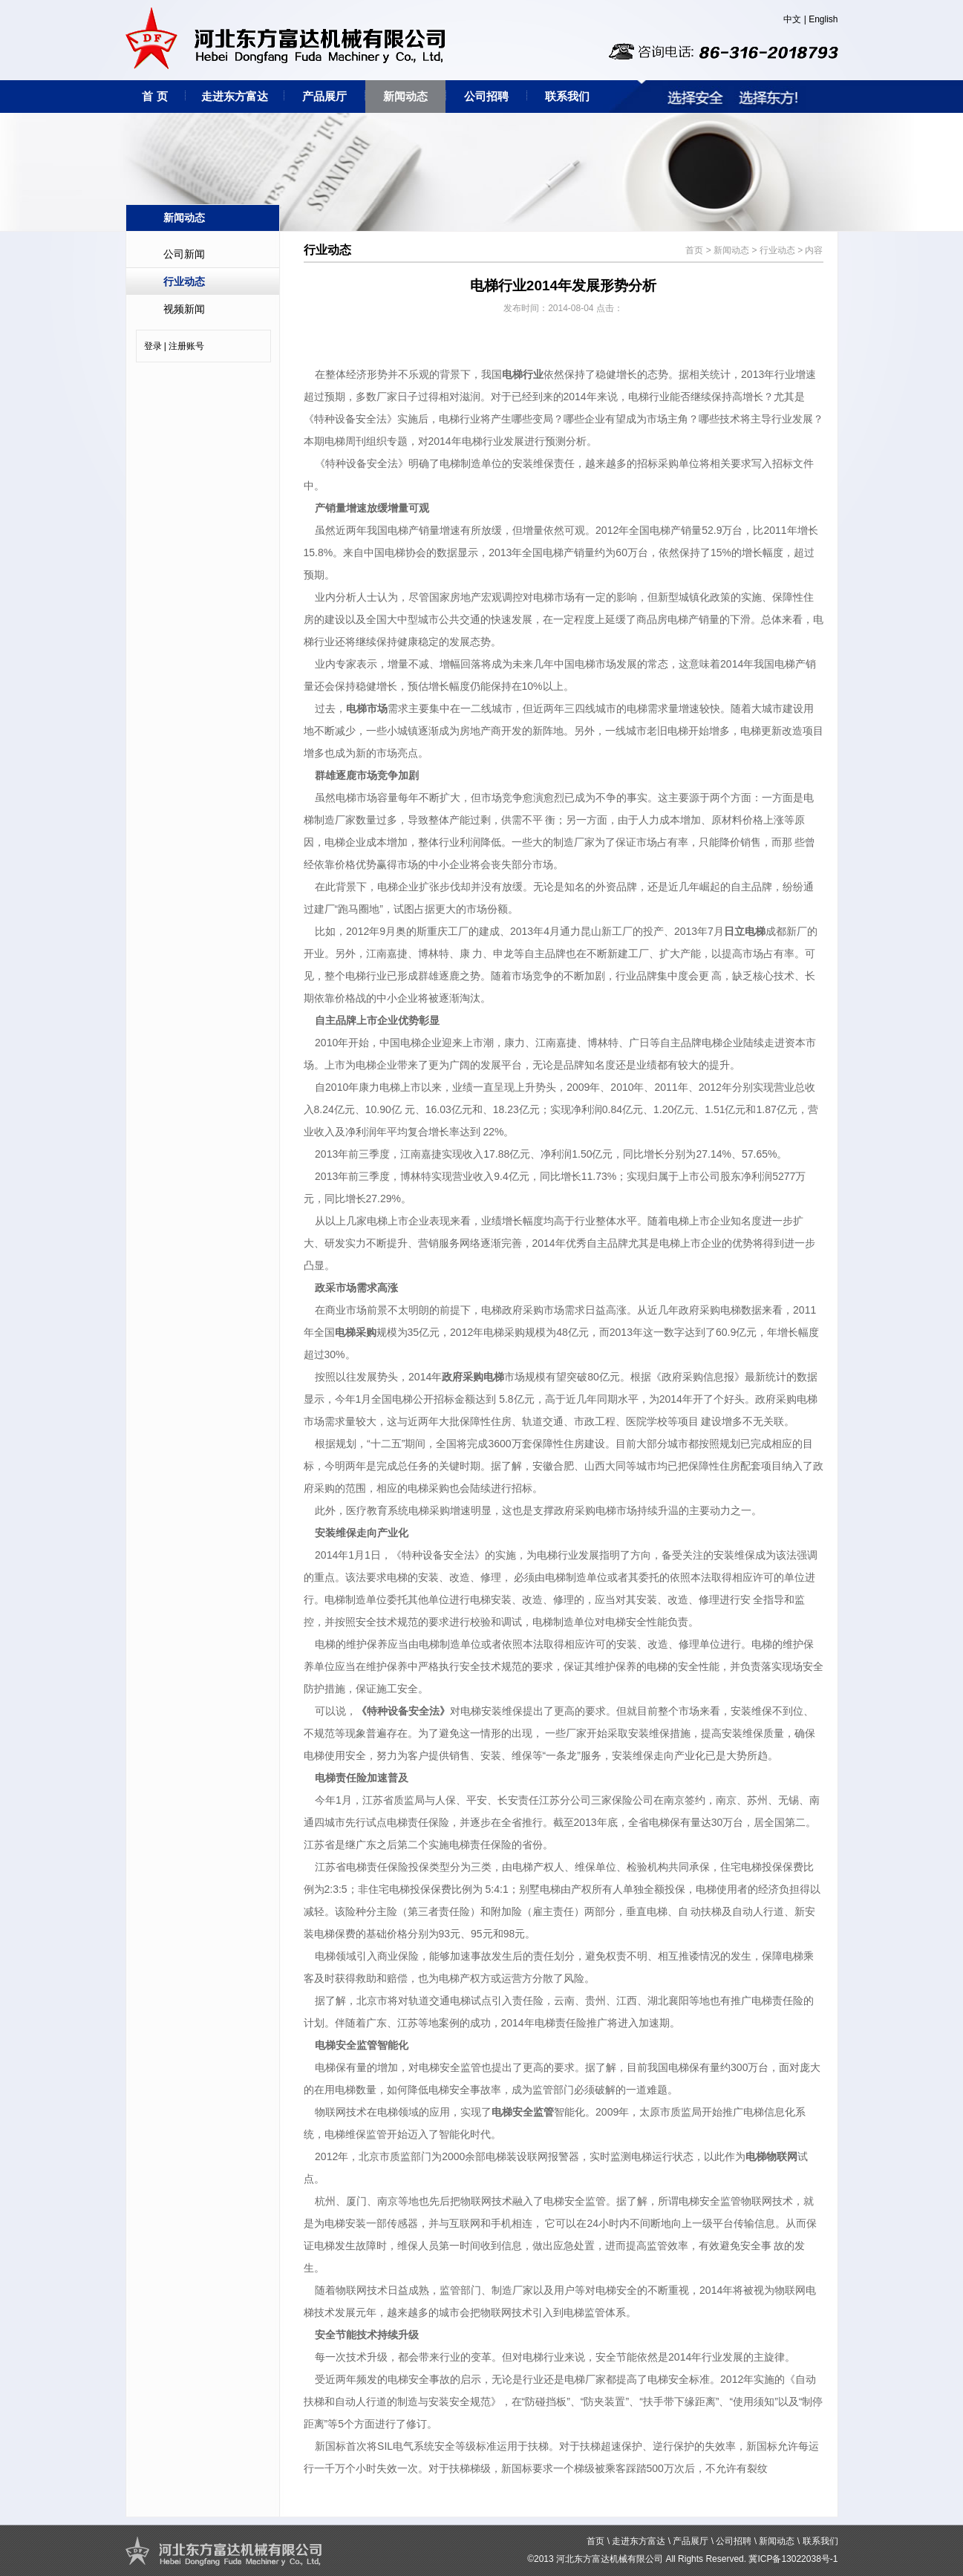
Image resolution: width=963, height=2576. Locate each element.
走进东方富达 (234, 96)
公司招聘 (486, 96)
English (823, 19)
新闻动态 (405, 96)
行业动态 (184, 281)
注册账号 (186, 346)
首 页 (154, 96)
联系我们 (567, 96)
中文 (792, 19)
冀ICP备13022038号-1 (793, 2559)
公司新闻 (184, 254)
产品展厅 (324, 96)
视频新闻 (184, 309)
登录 (153, 346)
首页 (694, 250)
